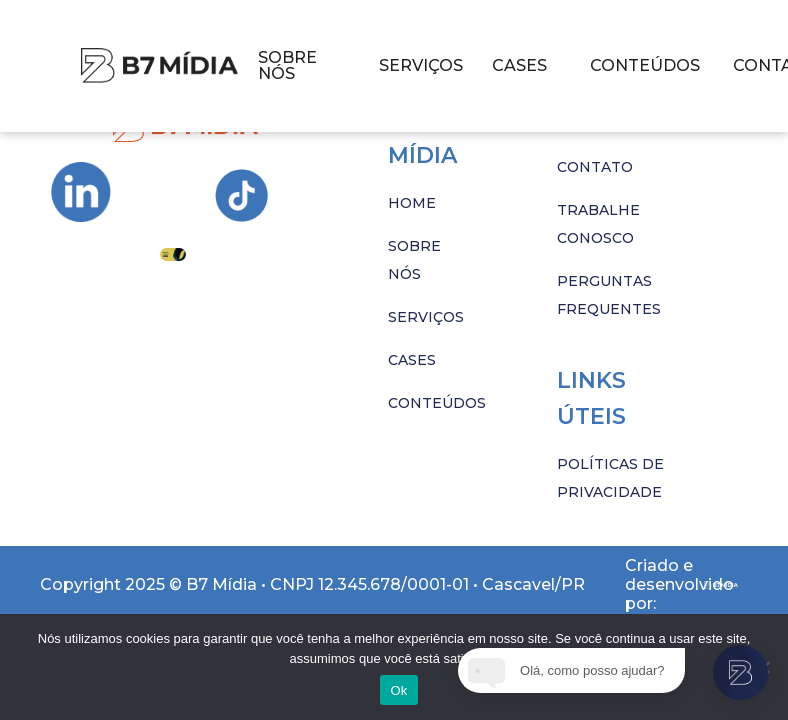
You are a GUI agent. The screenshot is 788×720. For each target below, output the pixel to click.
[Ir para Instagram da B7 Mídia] (81, 192)
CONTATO (595, 167)
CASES (519, 65)
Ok (398, 690)
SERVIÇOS (421, 65)
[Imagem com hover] (159, 65)
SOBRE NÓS (287, 65)
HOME (412, 203)
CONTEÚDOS (645, 65)
